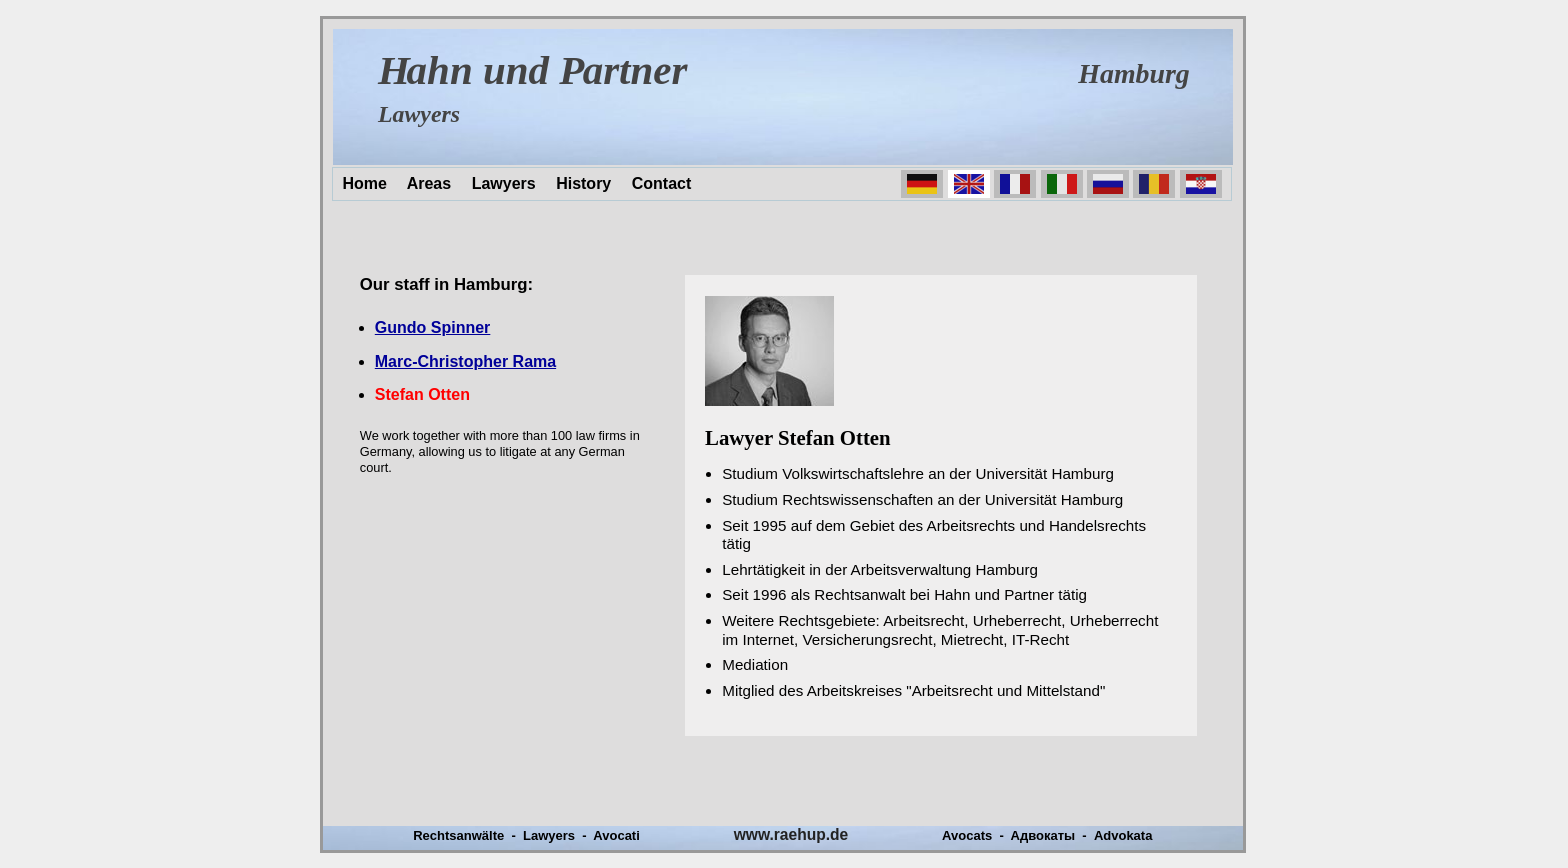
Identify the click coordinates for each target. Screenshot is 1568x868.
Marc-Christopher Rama (465, 361)
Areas (429, 183)
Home (364, 183)
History (583, 183)
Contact (662, 183)
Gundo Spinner (433, 327)
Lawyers (504, 183)
